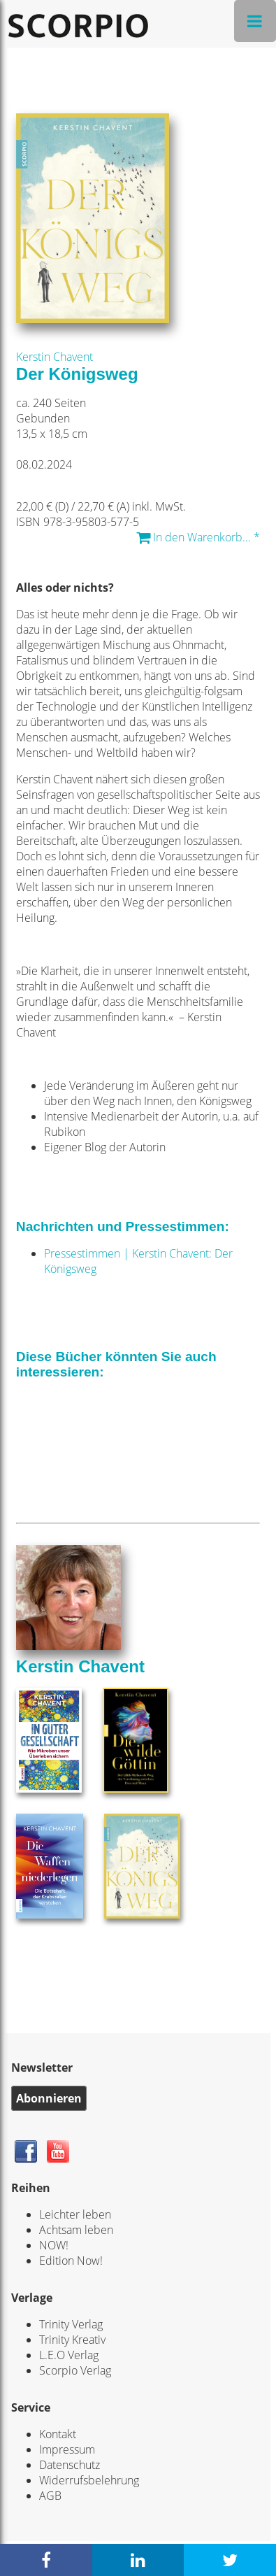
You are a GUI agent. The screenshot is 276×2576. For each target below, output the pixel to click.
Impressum (67, 2449)
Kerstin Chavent (54, 356)
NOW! (53, 2245)
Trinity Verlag (71, 2324)
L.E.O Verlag (69, 2355)
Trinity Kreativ (72, 2339)
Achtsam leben (76, 2229)
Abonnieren (49, 2098)
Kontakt (57, 2434)
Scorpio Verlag (75, 2370)
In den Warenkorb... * (198, 537)
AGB (50, 2495)
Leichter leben (75, 2214)
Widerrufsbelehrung (89, 2480)
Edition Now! (71, 2260)
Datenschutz (69, 2464)
